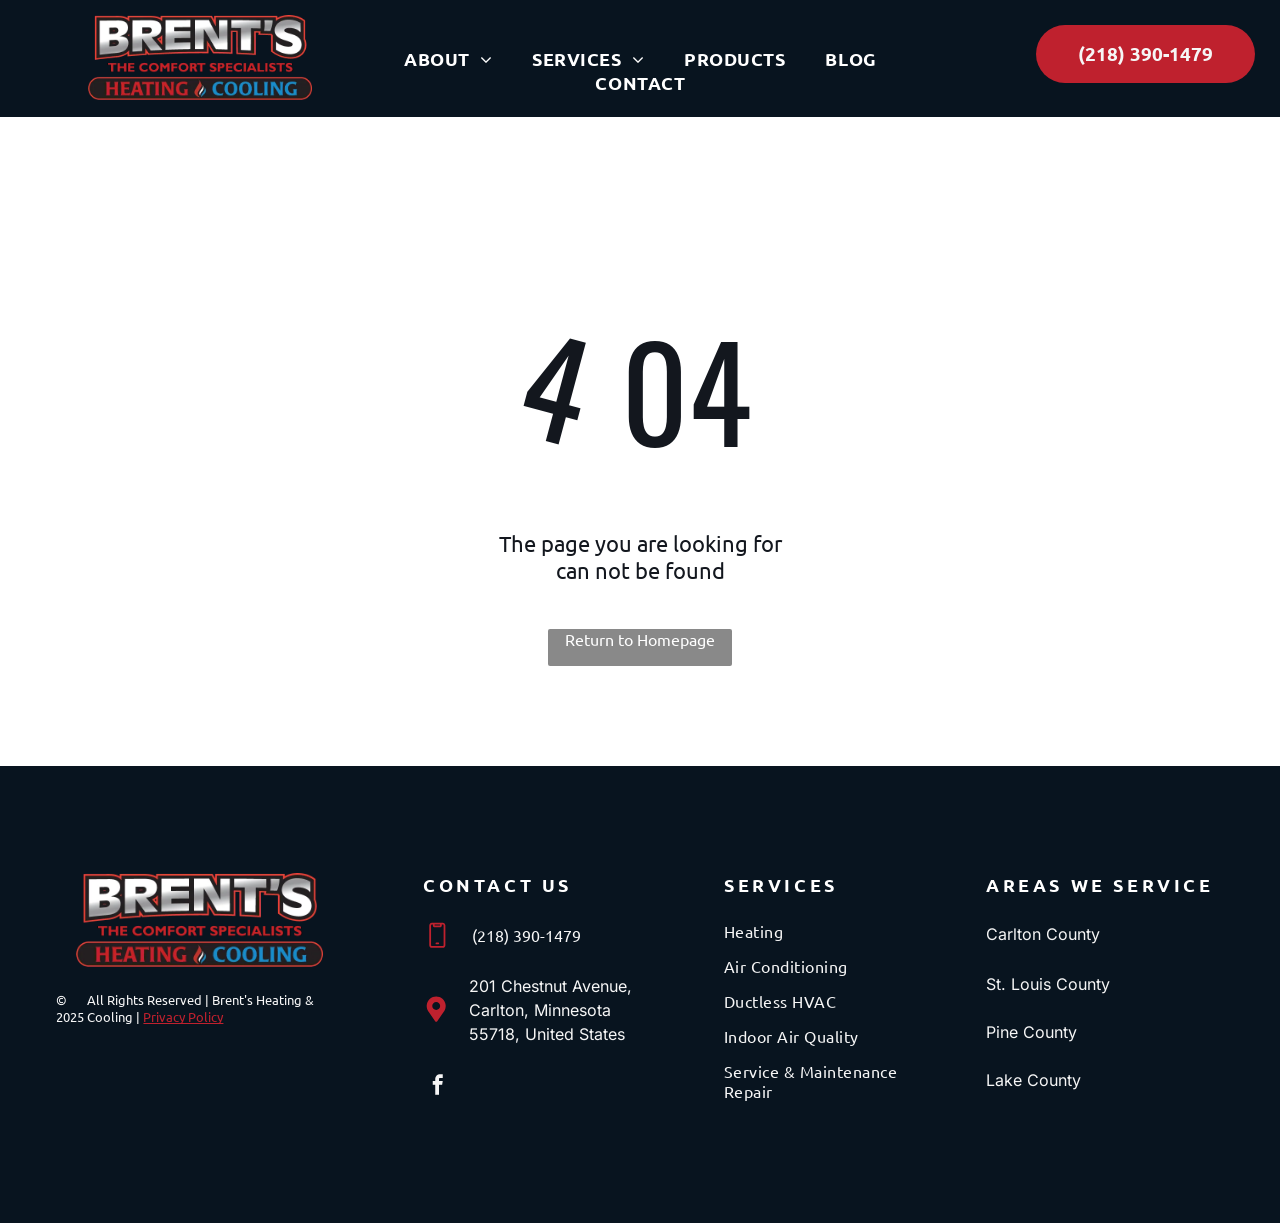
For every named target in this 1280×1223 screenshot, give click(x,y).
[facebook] (438, 1087)
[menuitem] (448, 59)
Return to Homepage (640, 639)
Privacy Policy (183, 1016)
